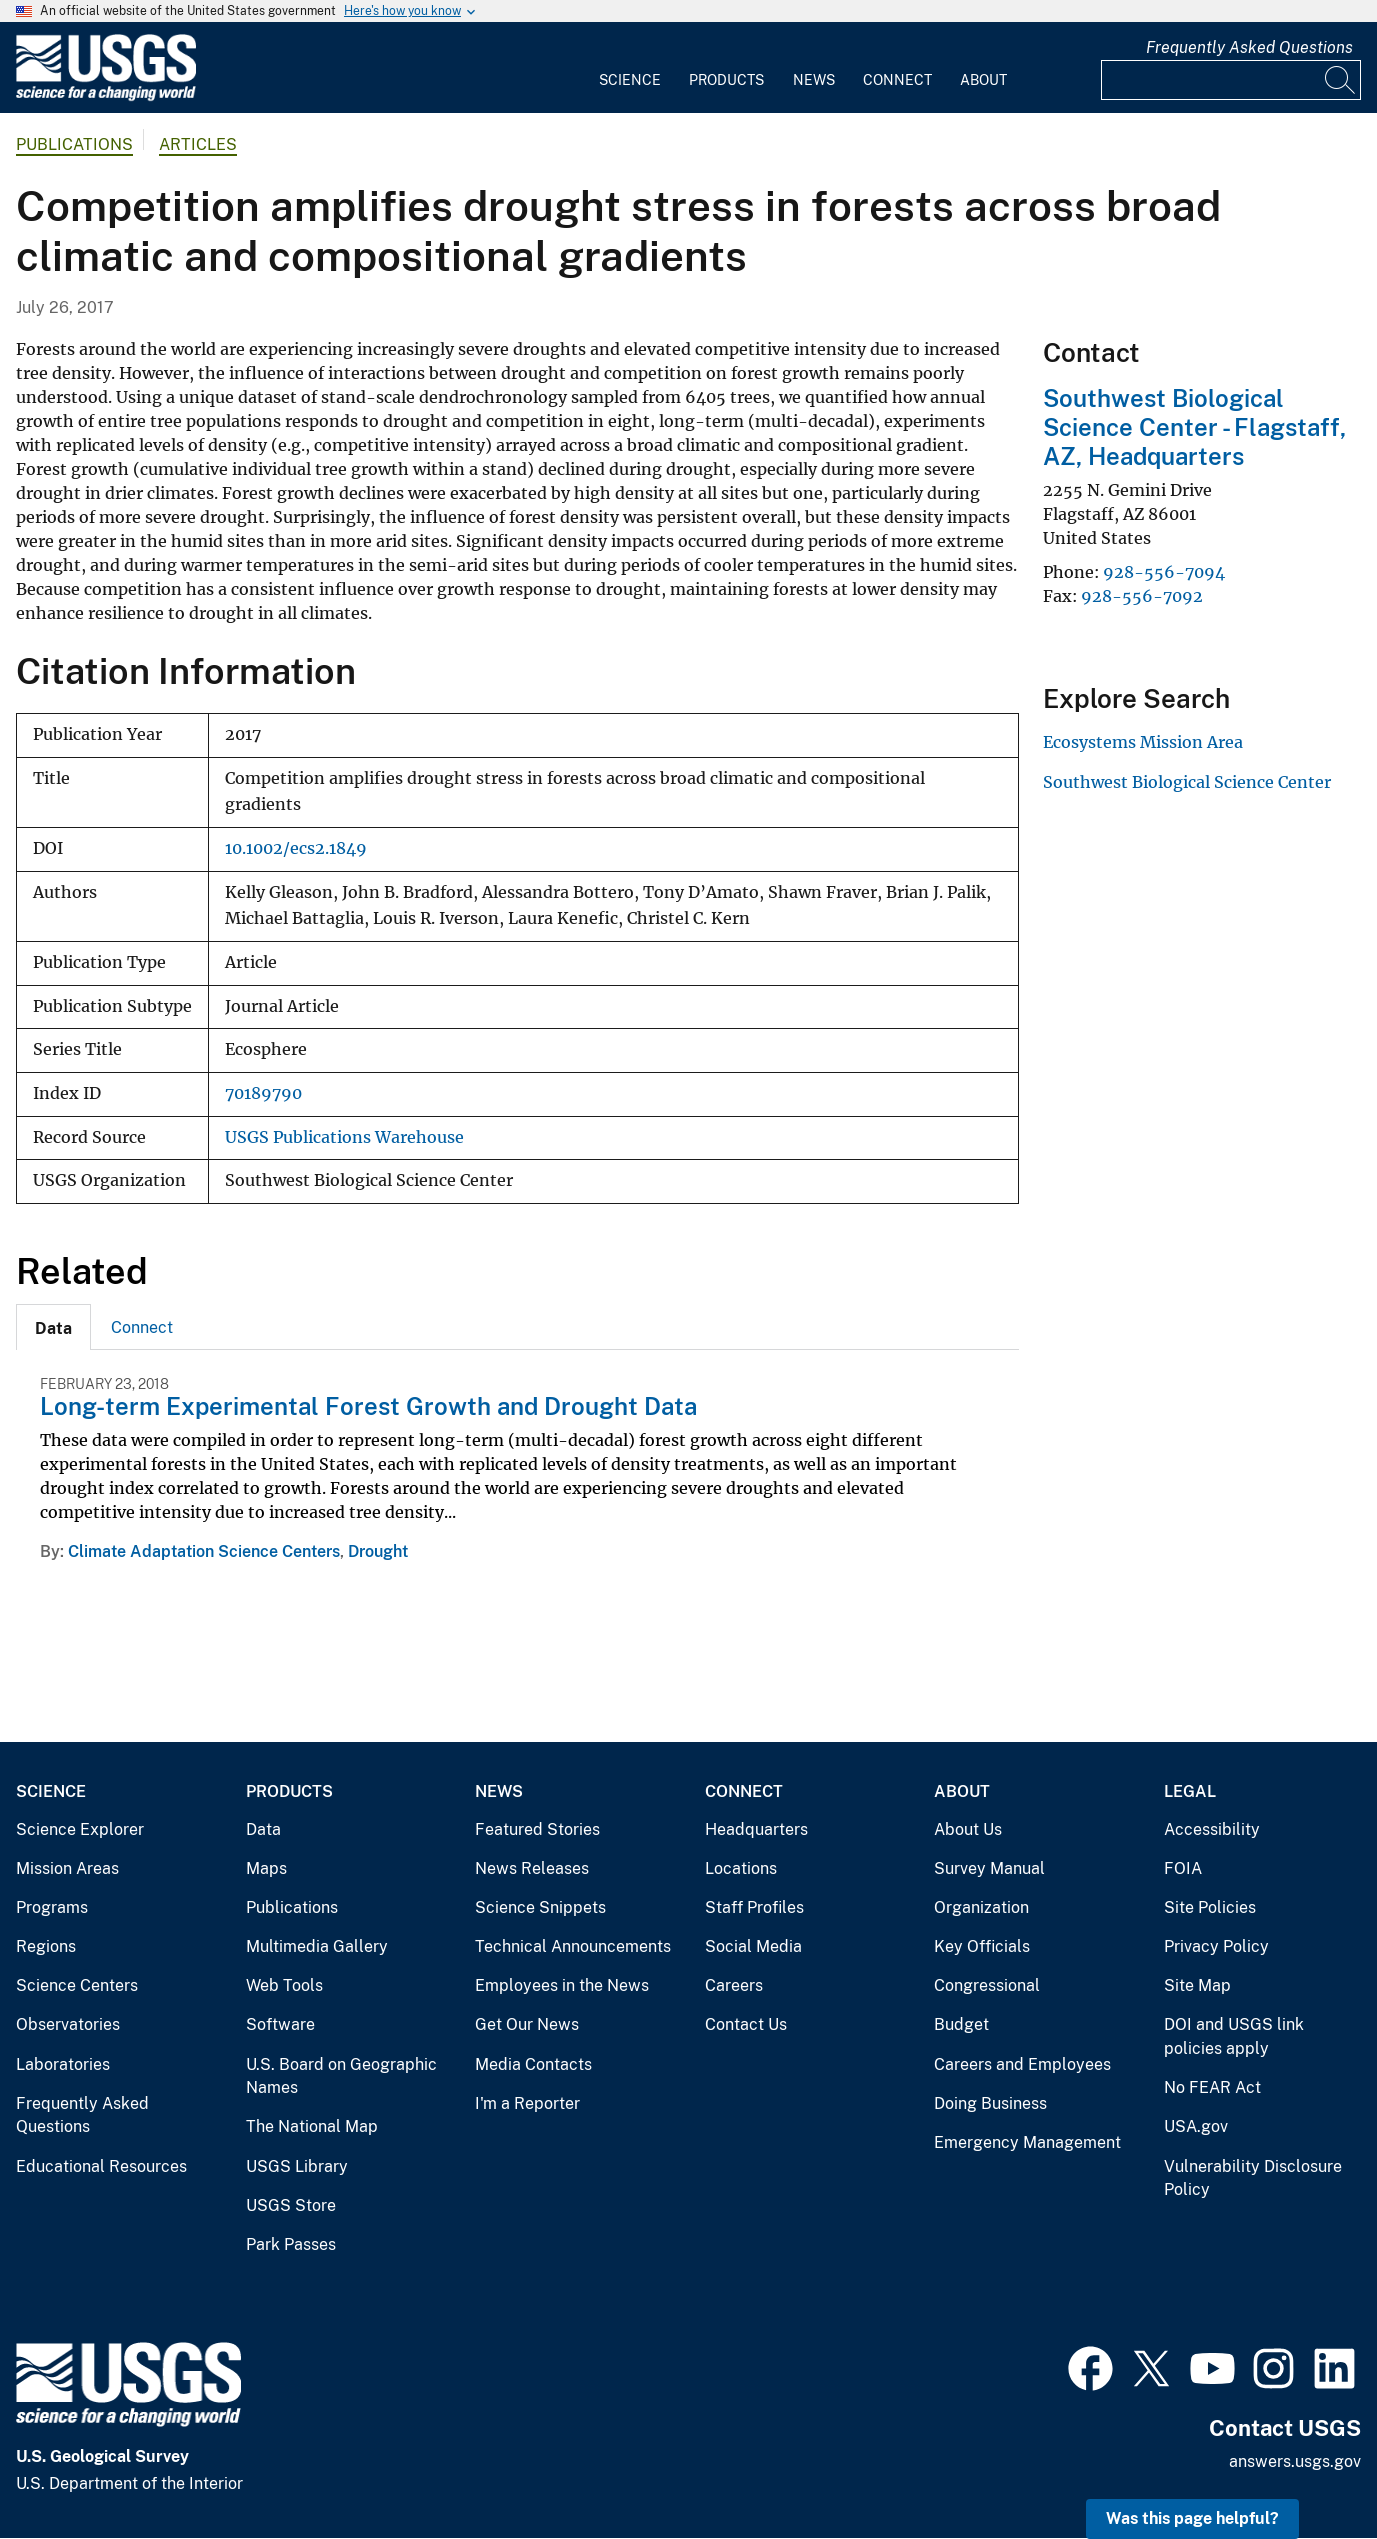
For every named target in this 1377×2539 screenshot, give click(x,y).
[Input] (1231, 80)
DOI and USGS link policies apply (1234, 2036)
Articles (198, 144)
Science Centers (77, 1985)
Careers (734, 1985)
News (814, 80)
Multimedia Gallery (317, 1946)
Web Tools (284, 1985)
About (983, 80)
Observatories (68, 2024)
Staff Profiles (754, 1907)
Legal (1190, 1791)
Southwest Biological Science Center (1187, 782)
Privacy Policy (1216, 1946)
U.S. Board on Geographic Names (341, 2076)
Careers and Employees (1022, 2064)
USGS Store (291, 2205)
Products (726, 80)
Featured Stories (537, 1829)
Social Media (753, 1946)
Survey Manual (989, 1868)
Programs (52, 1907)
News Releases (532, 1868)
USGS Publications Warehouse (344, 1137)
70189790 (263, 1093)
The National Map (312, 2126)
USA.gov (1196, 2126)
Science (630, 80)
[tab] (53, 1327)
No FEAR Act (1212, 2087)
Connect (897, 80)
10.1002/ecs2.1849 (296, 848)
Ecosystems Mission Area (1143, 742)
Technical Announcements (573, 1946)
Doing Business (990, 2103)
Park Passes (291, 2244)
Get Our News (527, 2024)
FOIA (1183, 1868)
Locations (741, 1868)
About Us (968, 1829)
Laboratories (63, 2064)
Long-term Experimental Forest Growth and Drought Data (368, 1406)
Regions (46, 1946)
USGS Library (297, 2166)
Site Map (1197, 1985)
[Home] (106, 96)
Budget (961, 2024)
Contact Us (746, 2024)
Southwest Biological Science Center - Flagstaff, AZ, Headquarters (1194, 427)
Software (280, 2024)
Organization (981, 1907)
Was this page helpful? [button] (1192, 2518)
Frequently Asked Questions (1249, 47)
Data (263, 1829)
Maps (266, 1868)
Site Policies (1210, 1907)
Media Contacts (533, 2064)
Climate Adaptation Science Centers (204, 1551)
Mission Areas (67, 1868)
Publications (74, 144)
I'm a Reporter (527, 2103)
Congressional (987, 1985)
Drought (378, 1551)
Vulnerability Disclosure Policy (1253, 2178)
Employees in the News (562, 1985)
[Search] (1341, 80)
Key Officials (982, 1946)
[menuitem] (630, 68)
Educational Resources (101, 2166)
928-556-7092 (1142, 596)
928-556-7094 (1164, 572)
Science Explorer (80, 1829)
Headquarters (756, 1829)
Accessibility (1212, 1829)
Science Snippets (540, 1907)
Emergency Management (1027, 2142)
